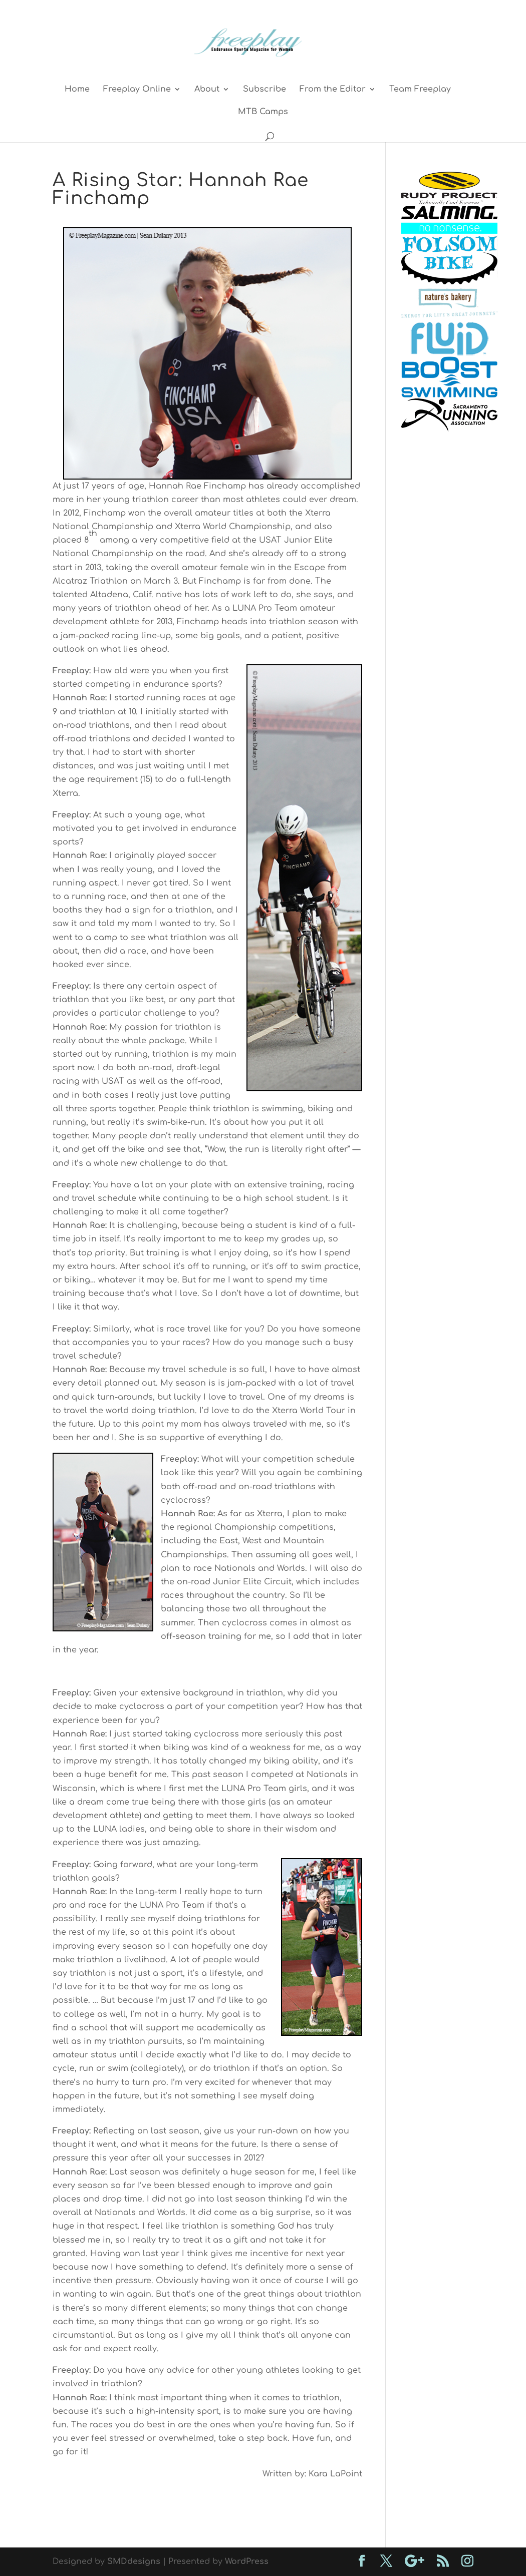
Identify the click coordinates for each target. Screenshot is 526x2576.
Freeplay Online (137, 90)
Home (77, 90)
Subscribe (264, 90)
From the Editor (333, 90)
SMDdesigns (133, 2561)
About (206, 90)
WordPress (247, 2561)
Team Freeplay (420, 90)
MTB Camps (263, 112)
